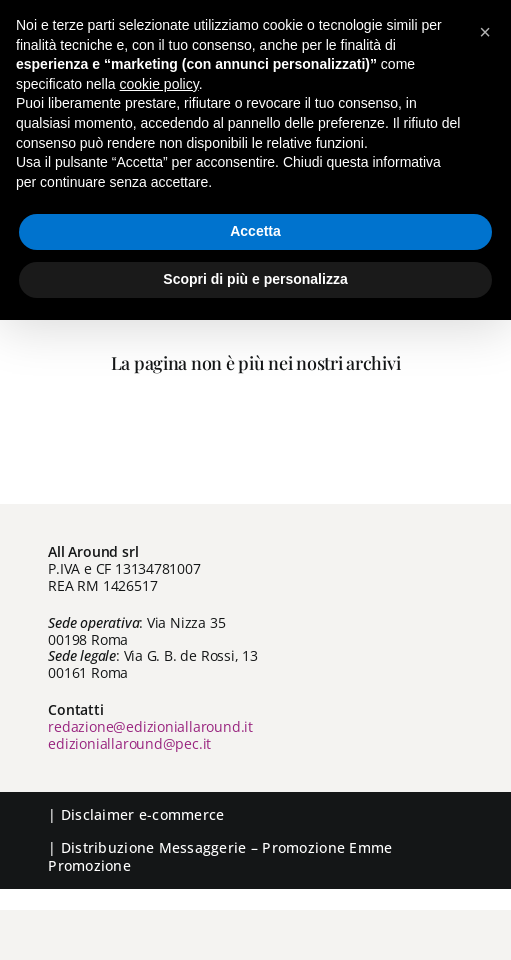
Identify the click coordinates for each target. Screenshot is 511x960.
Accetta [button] (255, 231)
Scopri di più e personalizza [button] (255, 279)
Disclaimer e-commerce (143, 814)
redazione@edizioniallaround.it (150, 726)
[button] (485, 32)
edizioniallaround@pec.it (129, 743)
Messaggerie (203, 847)
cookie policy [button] (159, 84)
